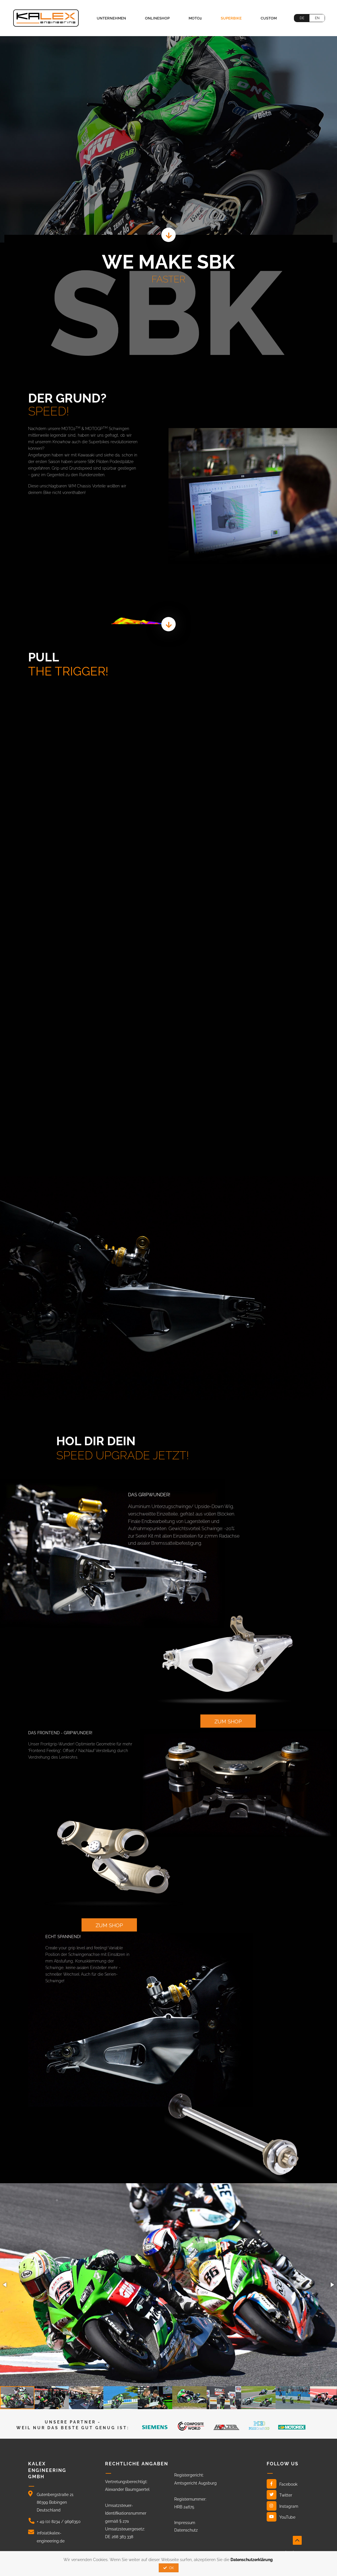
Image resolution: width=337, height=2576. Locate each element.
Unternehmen (111, 18)
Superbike (231, 18)
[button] (5, 2284)
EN (317, 18)
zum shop (228, 1721)
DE (302, 18)
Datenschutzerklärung (252, 2559)
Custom (269, 18)
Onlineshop (157, 18)
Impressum (184, 2522)
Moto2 (195, 18)
